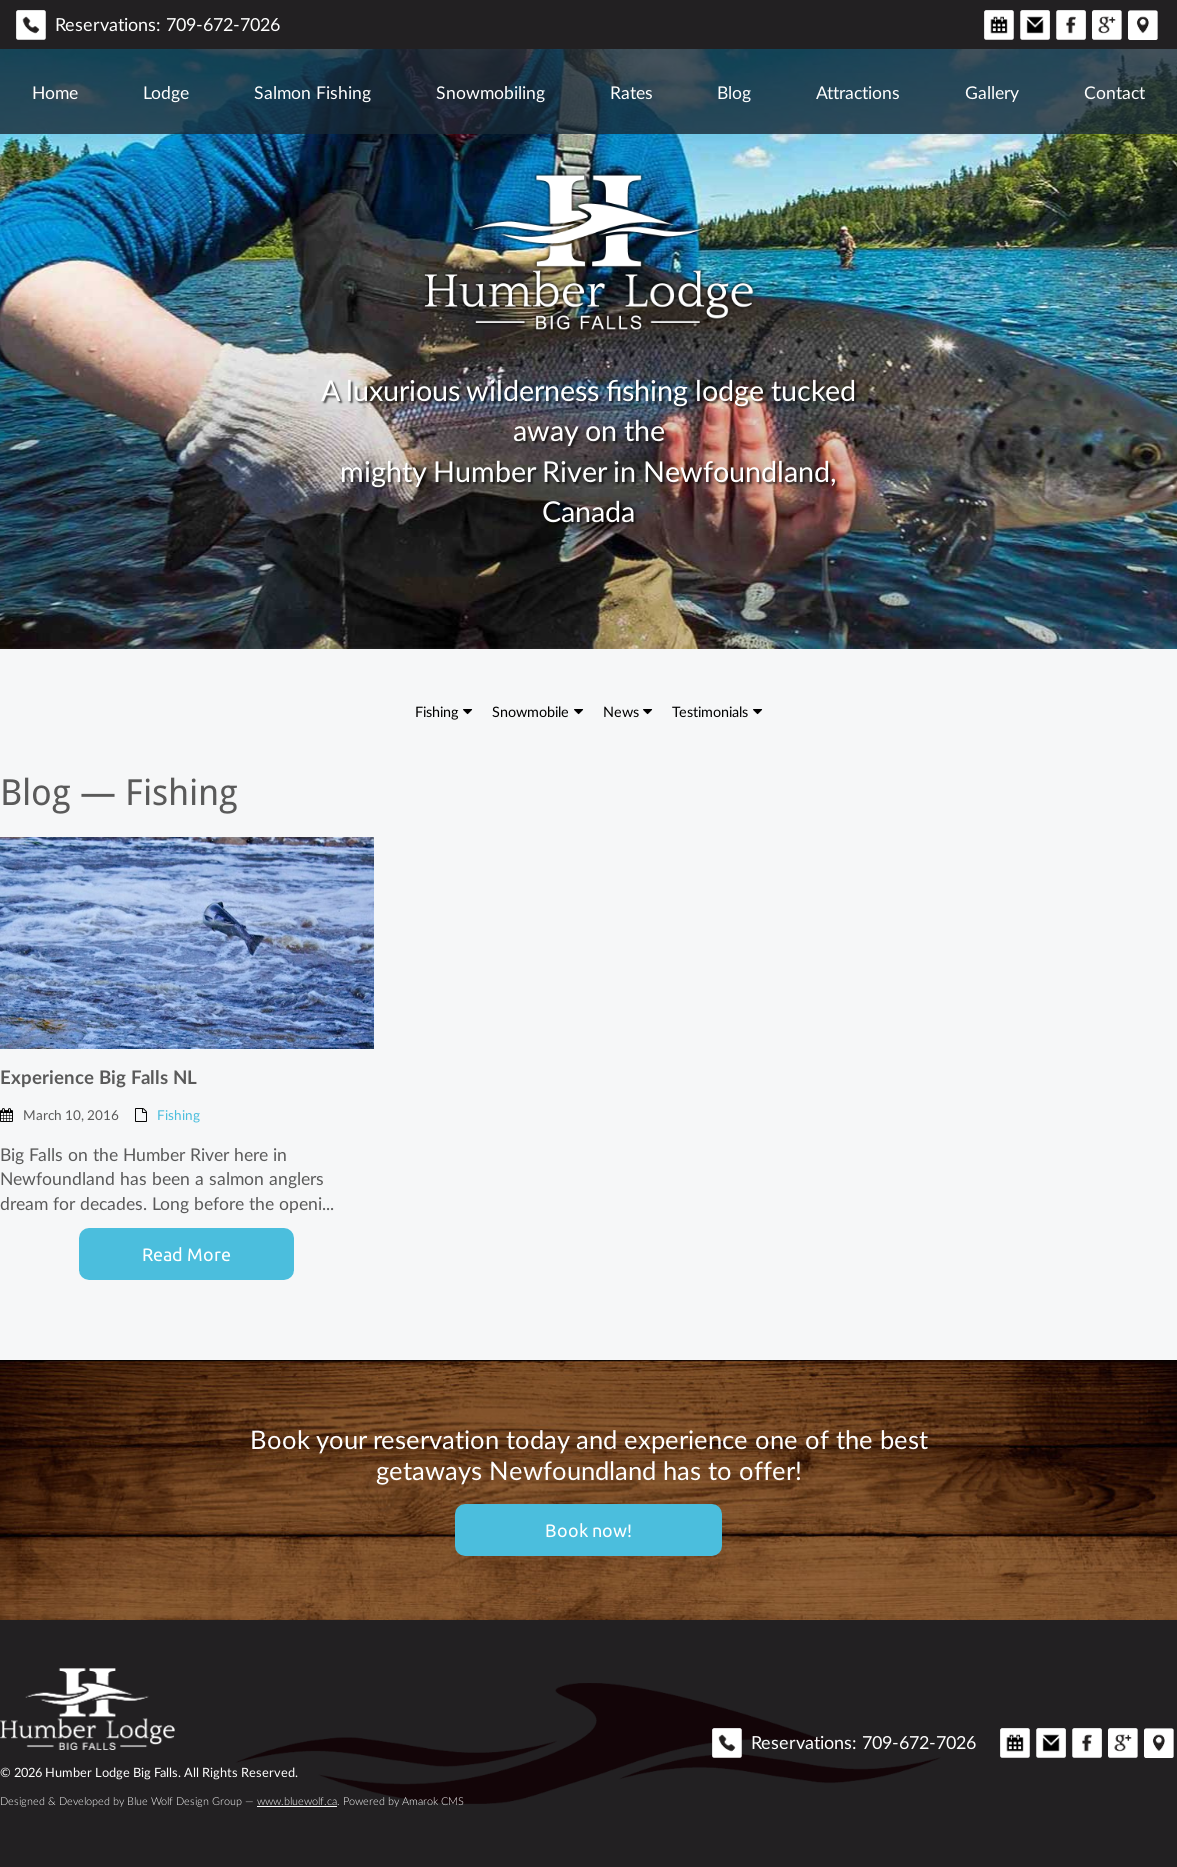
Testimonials (710, 711)
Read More (186, 1254)
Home (55, 92)
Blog (734, 92)
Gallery (992, 92)
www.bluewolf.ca (297, 1801)
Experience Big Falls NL (98, 1076)
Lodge (166, 92)
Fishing (436, 711)
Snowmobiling (490, 92)
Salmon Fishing (312, 92)
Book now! (588, 1530)
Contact (1114, 92)
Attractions (858, 92)
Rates (631, 92)
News (621, 711)
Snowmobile (530, 711)
